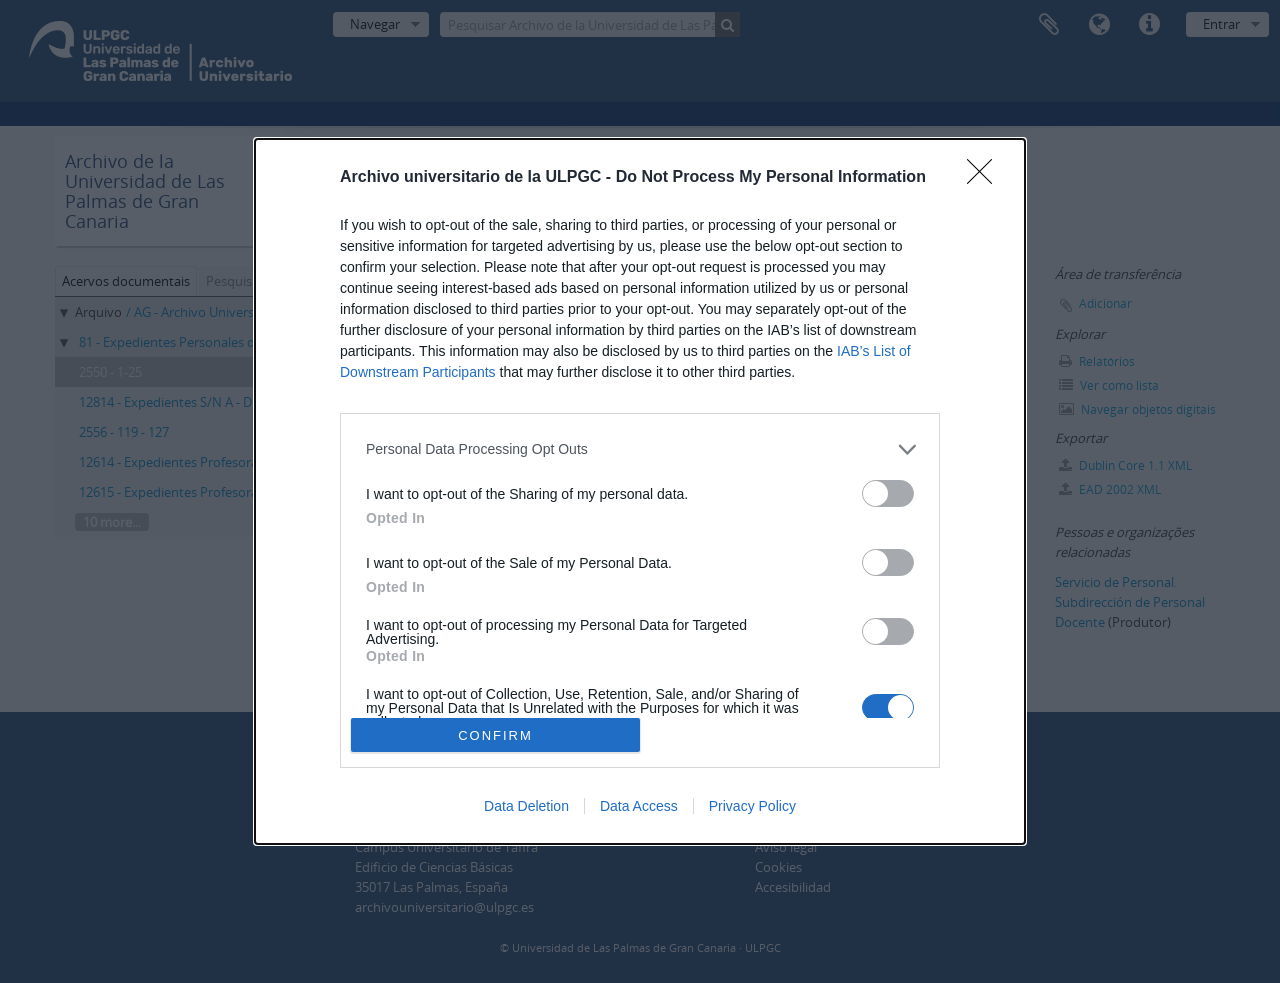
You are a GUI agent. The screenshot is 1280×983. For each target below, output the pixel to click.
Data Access (639, 806)
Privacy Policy (752, 806)
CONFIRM (495, 734)
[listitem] (640, 449)
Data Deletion (526, 806)
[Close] (986, 178)
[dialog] (640, 492)
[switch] (888, 493)
